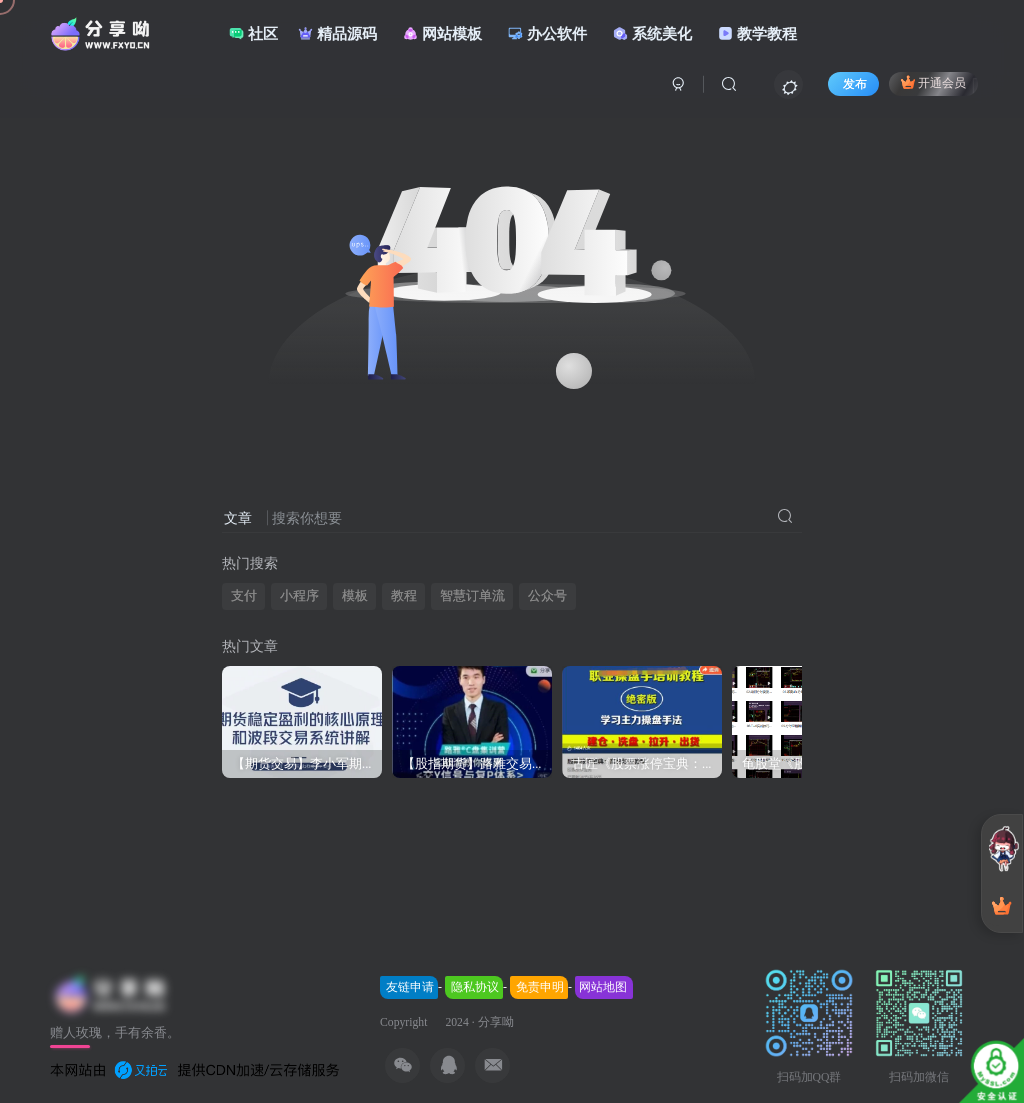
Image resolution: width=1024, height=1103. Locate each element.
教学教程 (757, 33)
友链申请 (410, 987)
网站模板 (442, 33)
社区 (253, 33)
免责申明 (540, 987)
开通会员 (933, 82)
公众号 (547, 595)
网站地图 (603, 987)
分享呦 (496, 1022)
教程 (404, 595)
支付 (244, 595)
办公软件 (547, 33)
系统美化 (652, 33)
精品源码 (337, 33)
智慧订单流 (472, 595)
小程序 (299, 595)
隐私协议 (475, 987)
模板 (355, 595)
